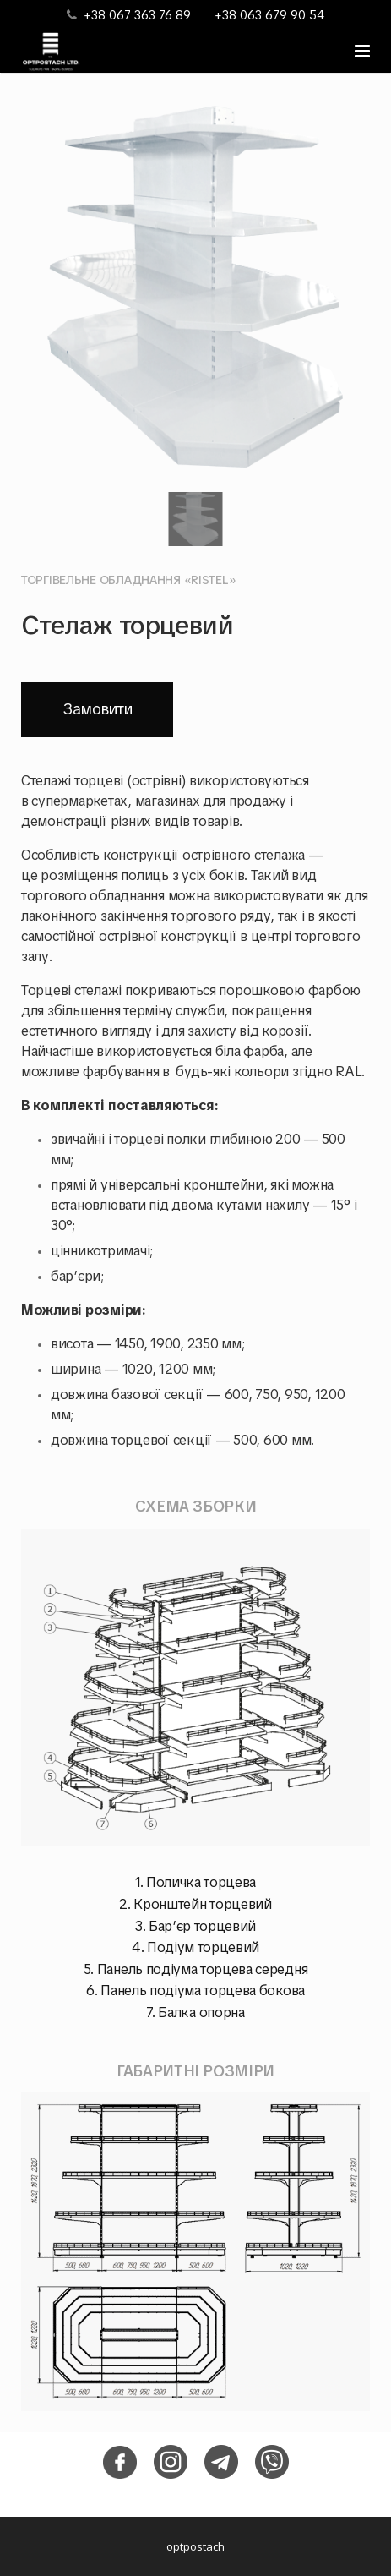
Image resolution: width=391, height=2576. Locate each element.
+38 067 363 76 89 (137, 15)
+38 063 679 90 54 (269, 15)
